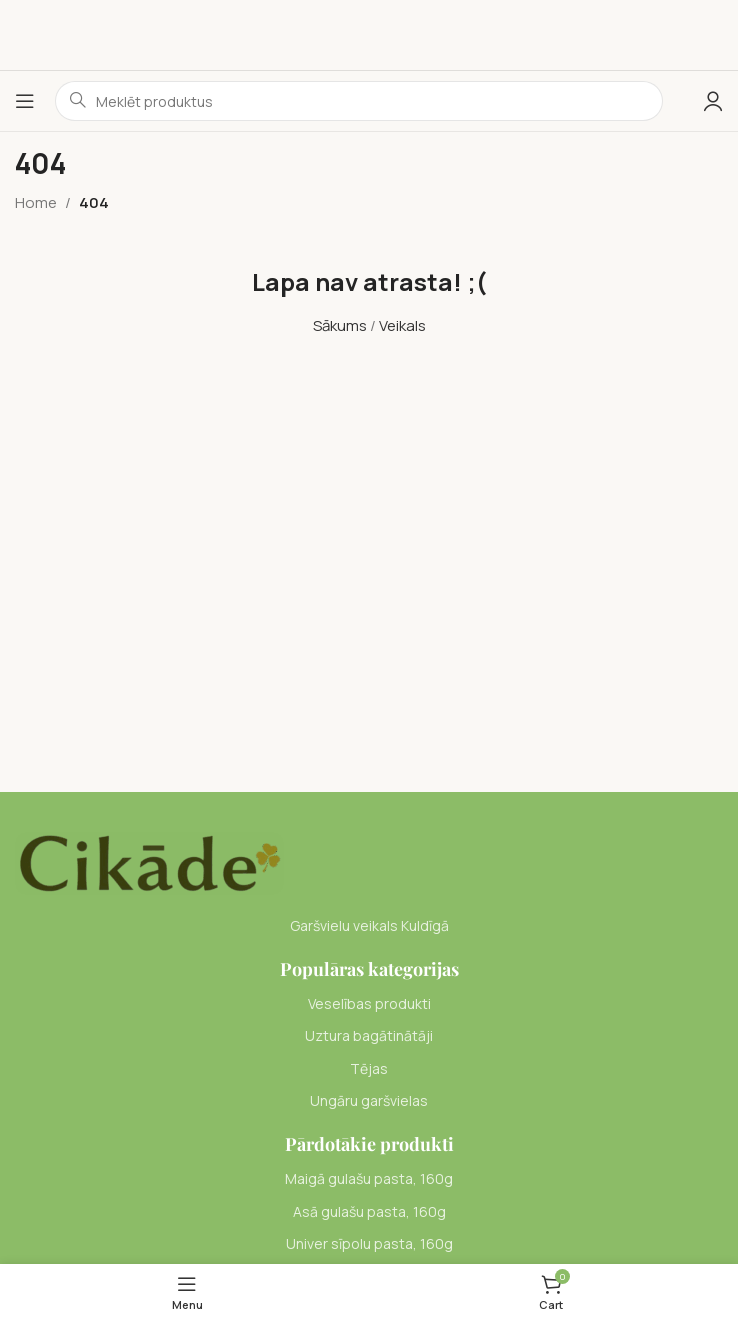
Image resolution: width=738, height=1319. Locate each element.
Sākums (340, 325)
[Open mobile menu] (25, 101)
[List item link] (369, 1004)
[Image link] (149, 861)
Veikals (402, 325)
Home (36, 202)
